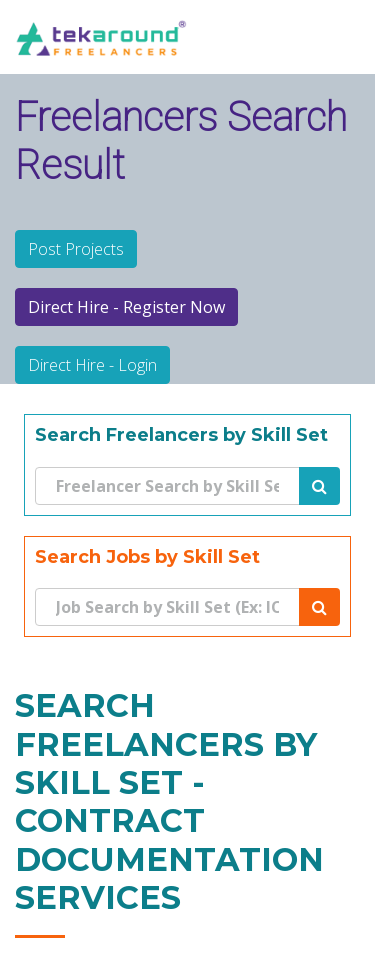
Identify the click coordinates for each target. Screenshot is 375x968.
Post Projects (76, 249)
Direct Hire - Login (92, 365)
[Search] (168, 486)
